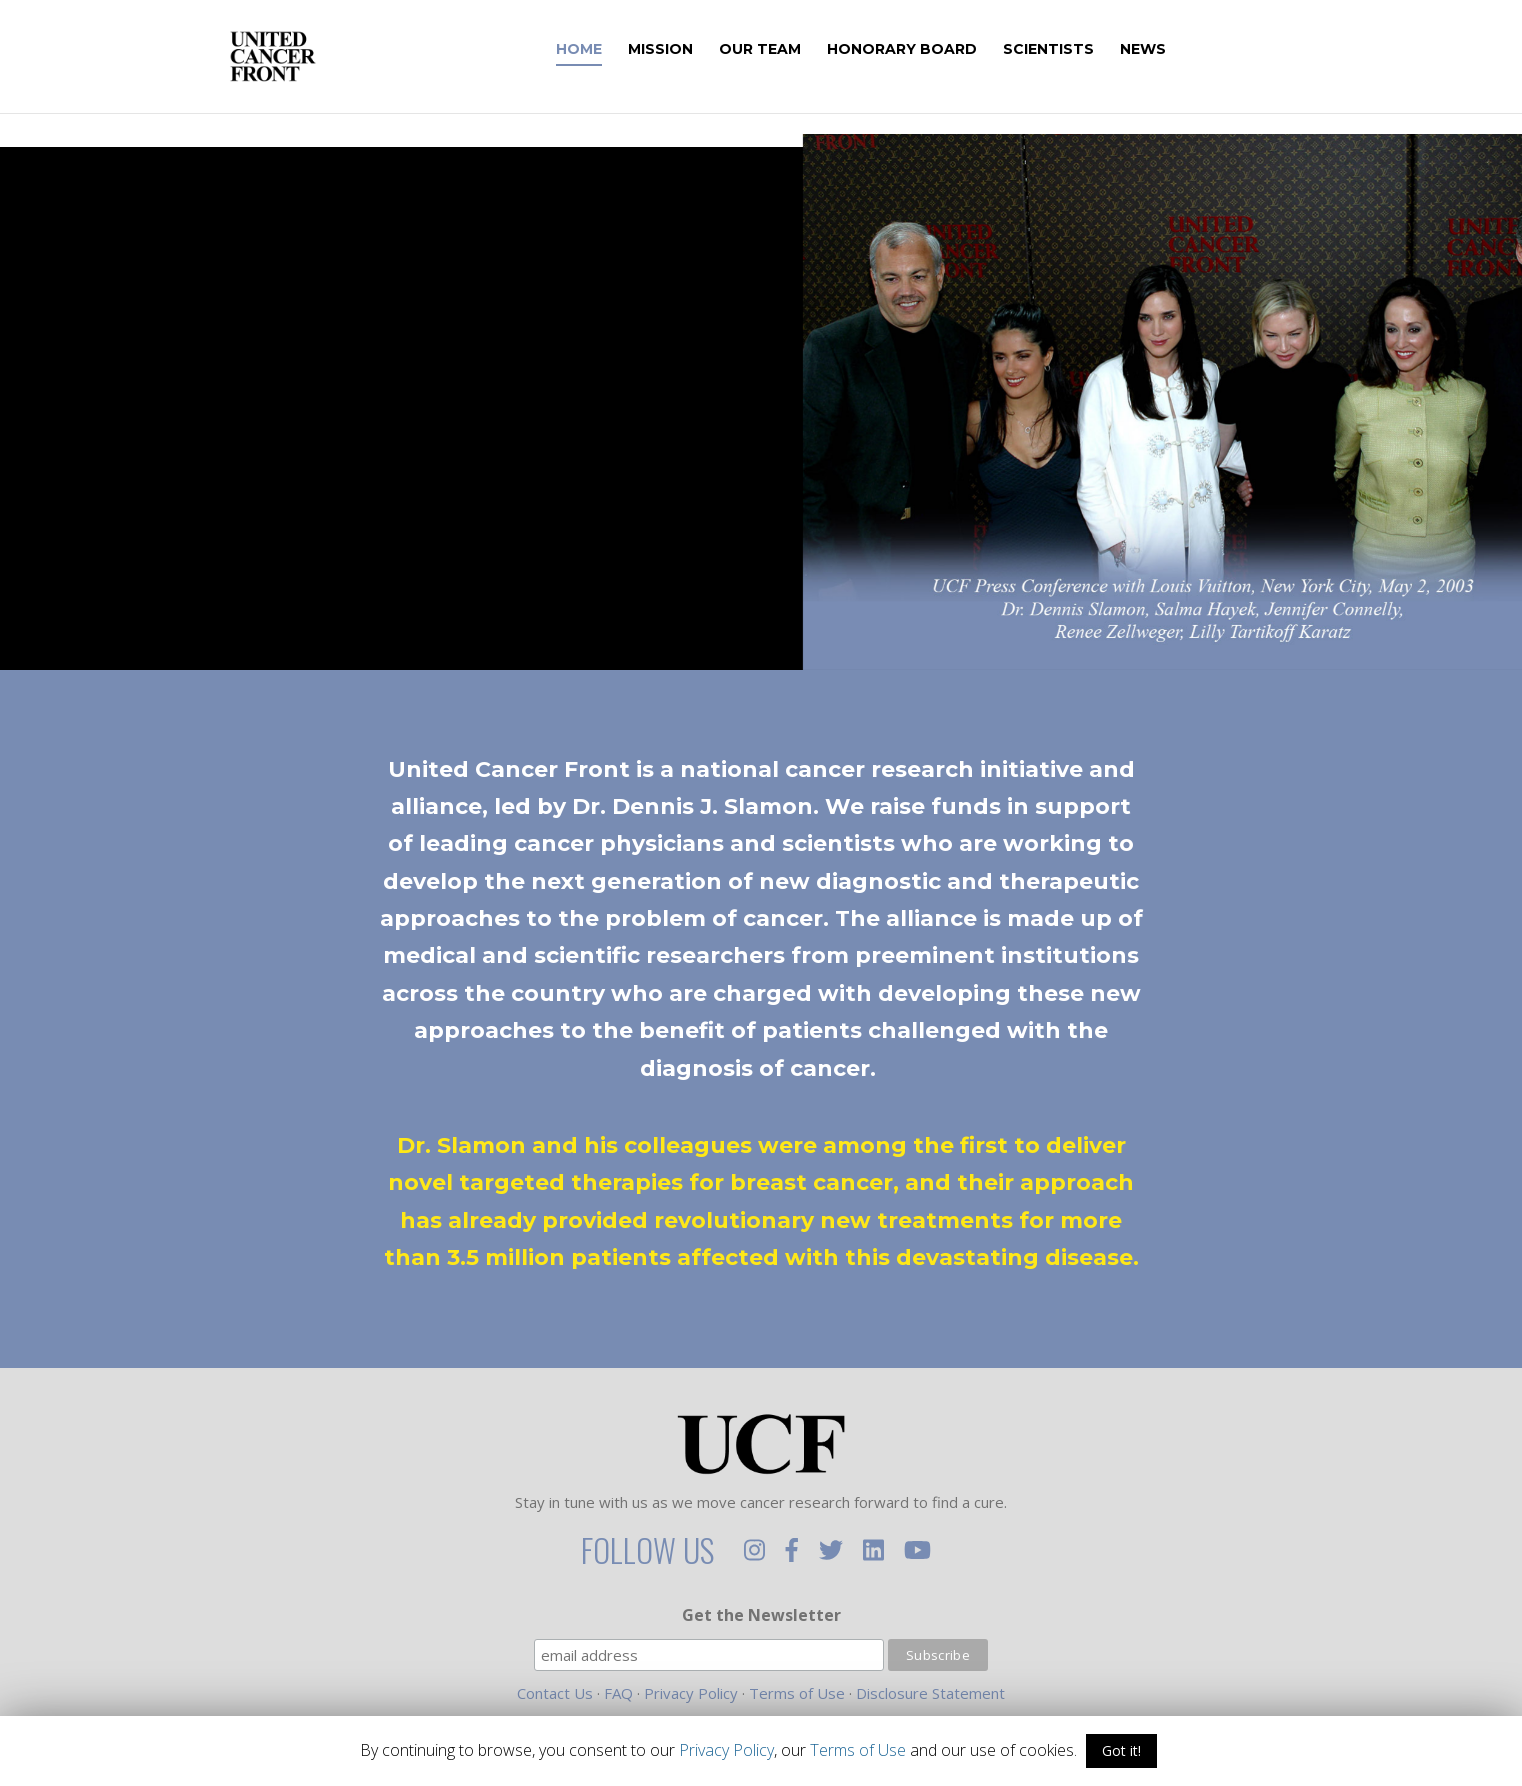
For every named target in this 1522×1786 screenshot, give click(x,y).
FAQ (618, 1693)
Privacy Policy (691, 1693)
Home (607, 50)
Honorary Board (930, 50)
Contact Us (555, 1693)
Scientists (1076, 50)
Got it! (1121, 1750)
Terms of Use (797, 1693)
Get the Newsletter (761, 1615)
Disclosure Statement (930, 1693)
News (1171, 50)
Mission (688, 50)
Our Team (788, 50)
